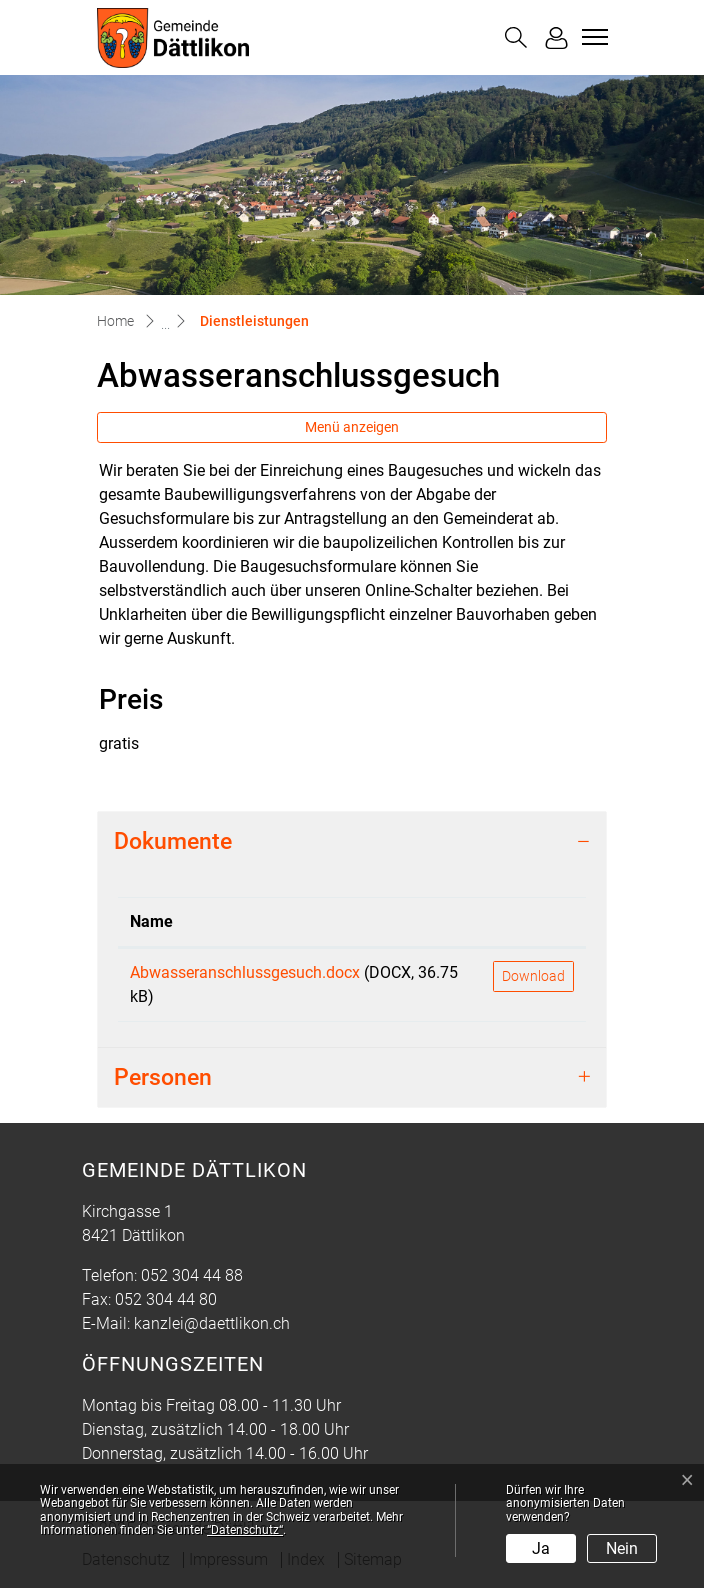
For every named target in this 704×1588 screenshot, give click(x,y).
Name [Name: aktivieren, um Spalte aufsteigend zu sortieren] (151, 921)
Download (533, 976)
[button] (516, 37)
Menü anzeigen (352, 427)
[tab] (352, 841)
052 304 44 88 (192, 1275)
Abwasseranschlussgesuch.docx (245, 972)
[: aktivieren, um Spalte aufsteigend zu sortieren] (533, 922)
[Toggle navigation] (592, 37)
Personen (163, 1077)
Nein (622, 1548)
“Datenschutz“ (245, 1530)
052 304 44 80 (166, 1299)
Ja (541, 1548)
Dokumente (173, 841)
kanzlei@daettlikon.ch (212, 1323)
